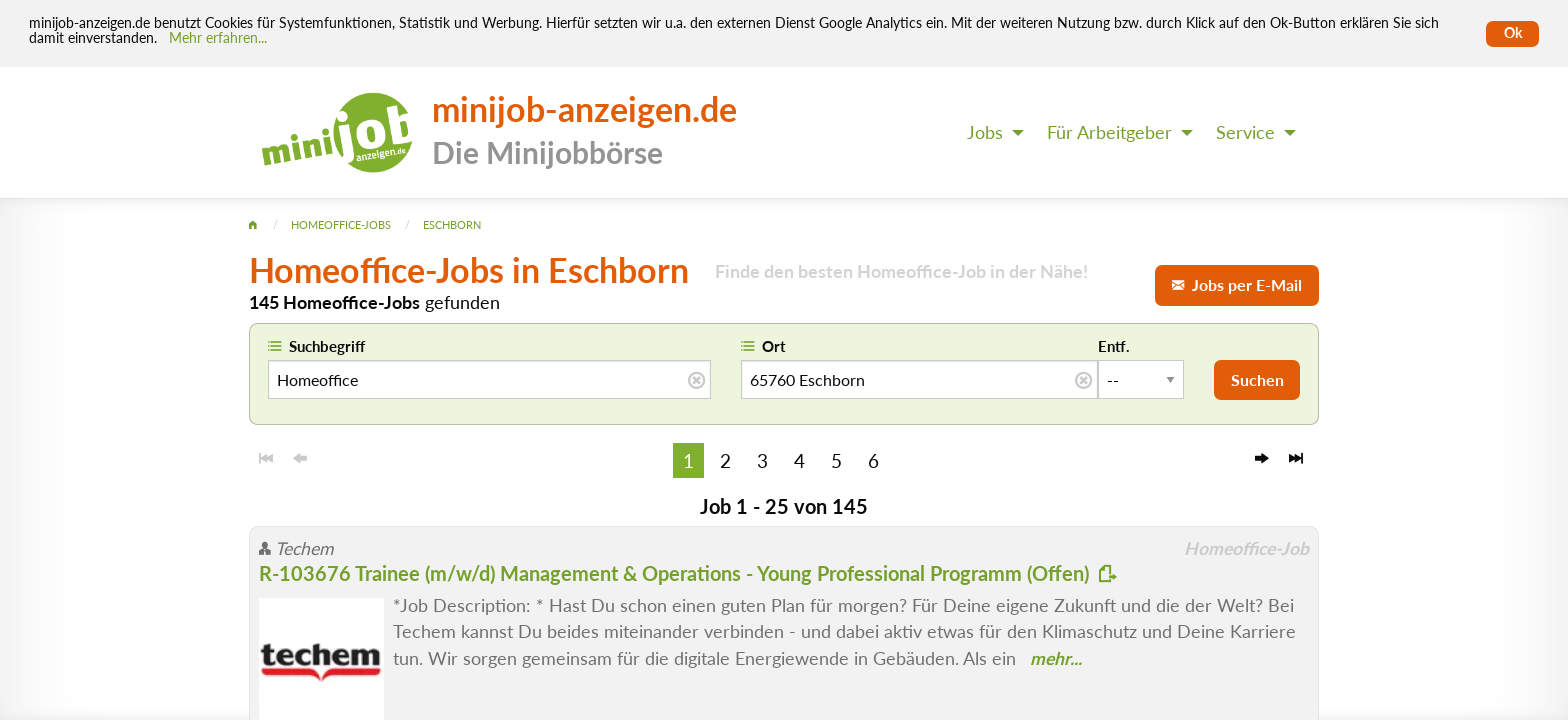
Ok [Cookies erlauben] (1513, 33)
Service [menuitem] (1245, 132)
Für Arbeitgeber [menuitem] (1109, 132)
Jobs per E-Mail (1237, 284)
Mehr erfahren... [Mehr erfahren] (218, 38)
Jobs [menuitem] (985, 132)
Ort (774, 346)
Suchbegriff (327, 346)
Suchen (1257, 379)
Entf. (1114, 346)
